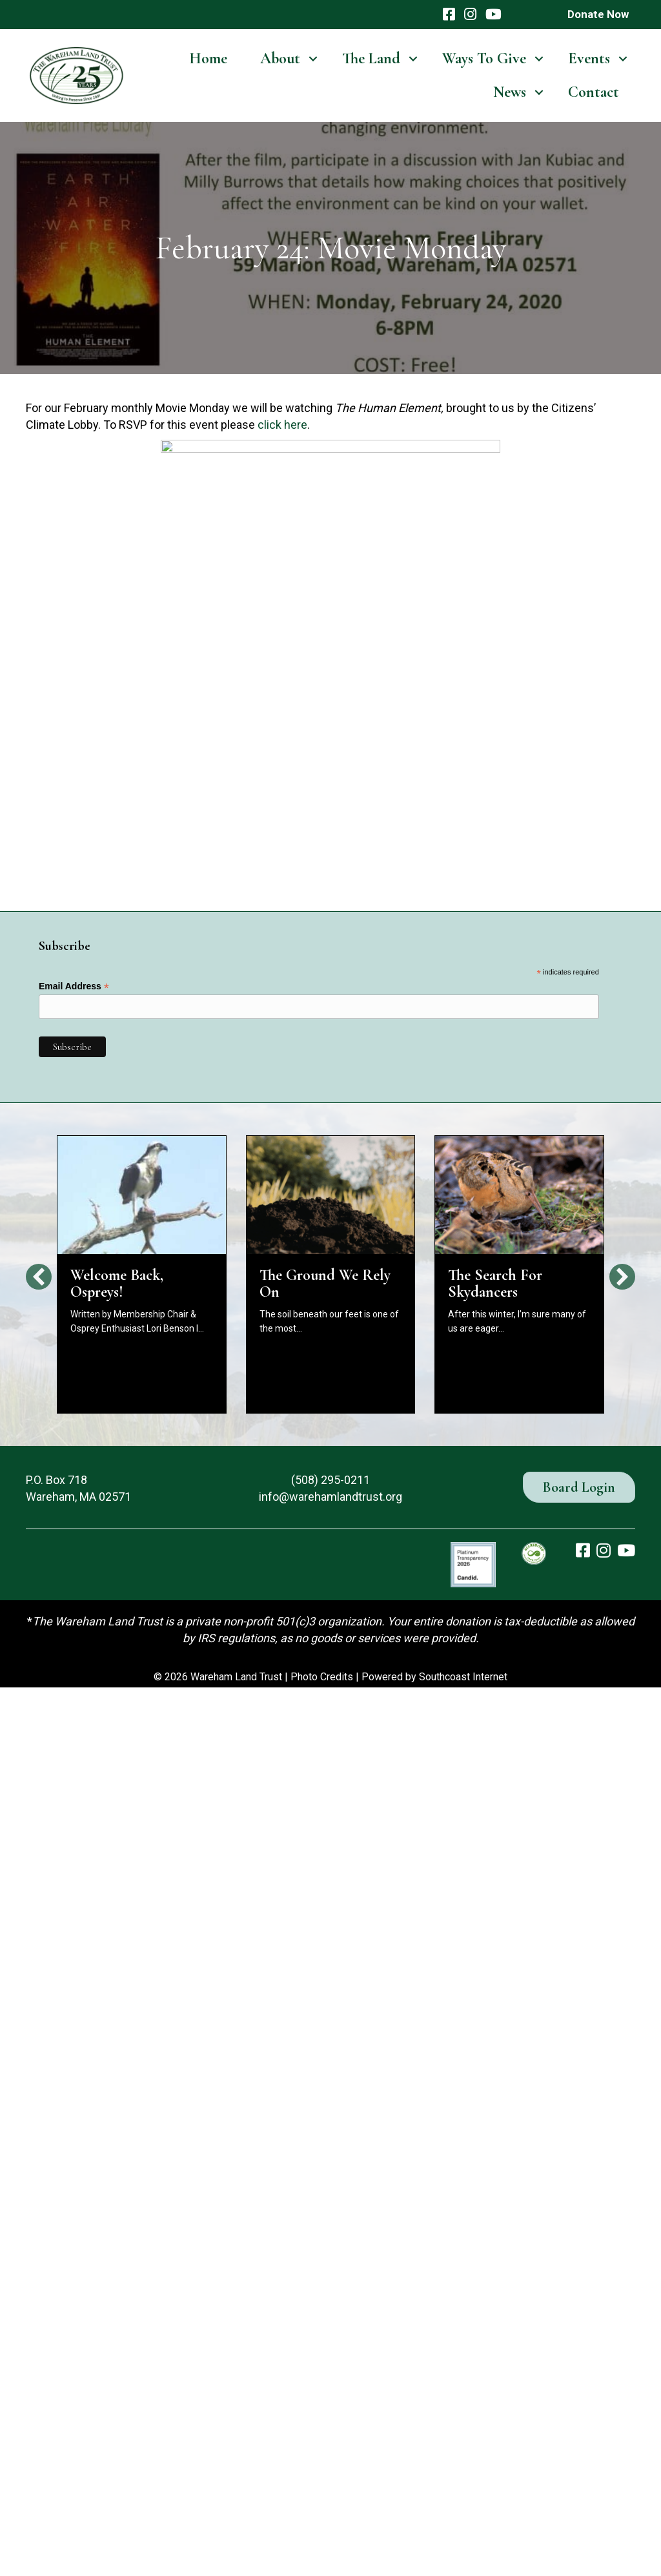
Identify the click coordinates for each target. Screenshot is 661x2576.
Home (208, 58)
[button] (312, 59)
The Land (371, 58)
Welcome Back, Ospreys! (116, 1283)
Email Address (74, 986)
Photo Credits (321, 1677)
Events (589, 58)
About (280, 58)
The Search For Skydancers (495, 1283)
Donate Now (598, 14)
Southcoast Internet (463, 1677)
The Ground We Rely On (325, 1283)
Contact (593, 92)
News (509, 92)
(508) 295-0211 (330, 1480)
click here (282, 424)
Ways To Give (484, 58)
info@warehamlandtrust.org (330, 1496)
